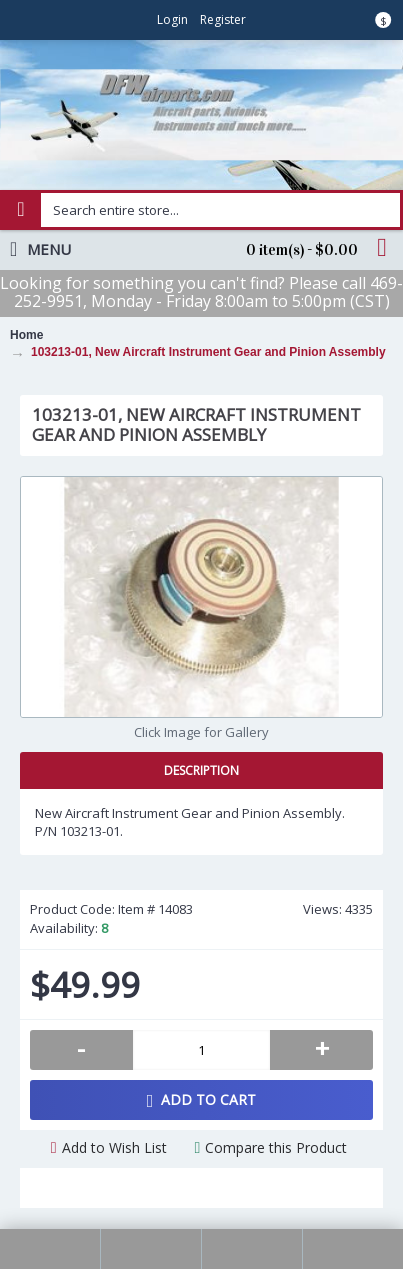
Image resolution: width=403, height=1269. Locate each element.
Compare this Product (276, 1147)
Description (201, 770)
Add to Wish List (114, 1147)
